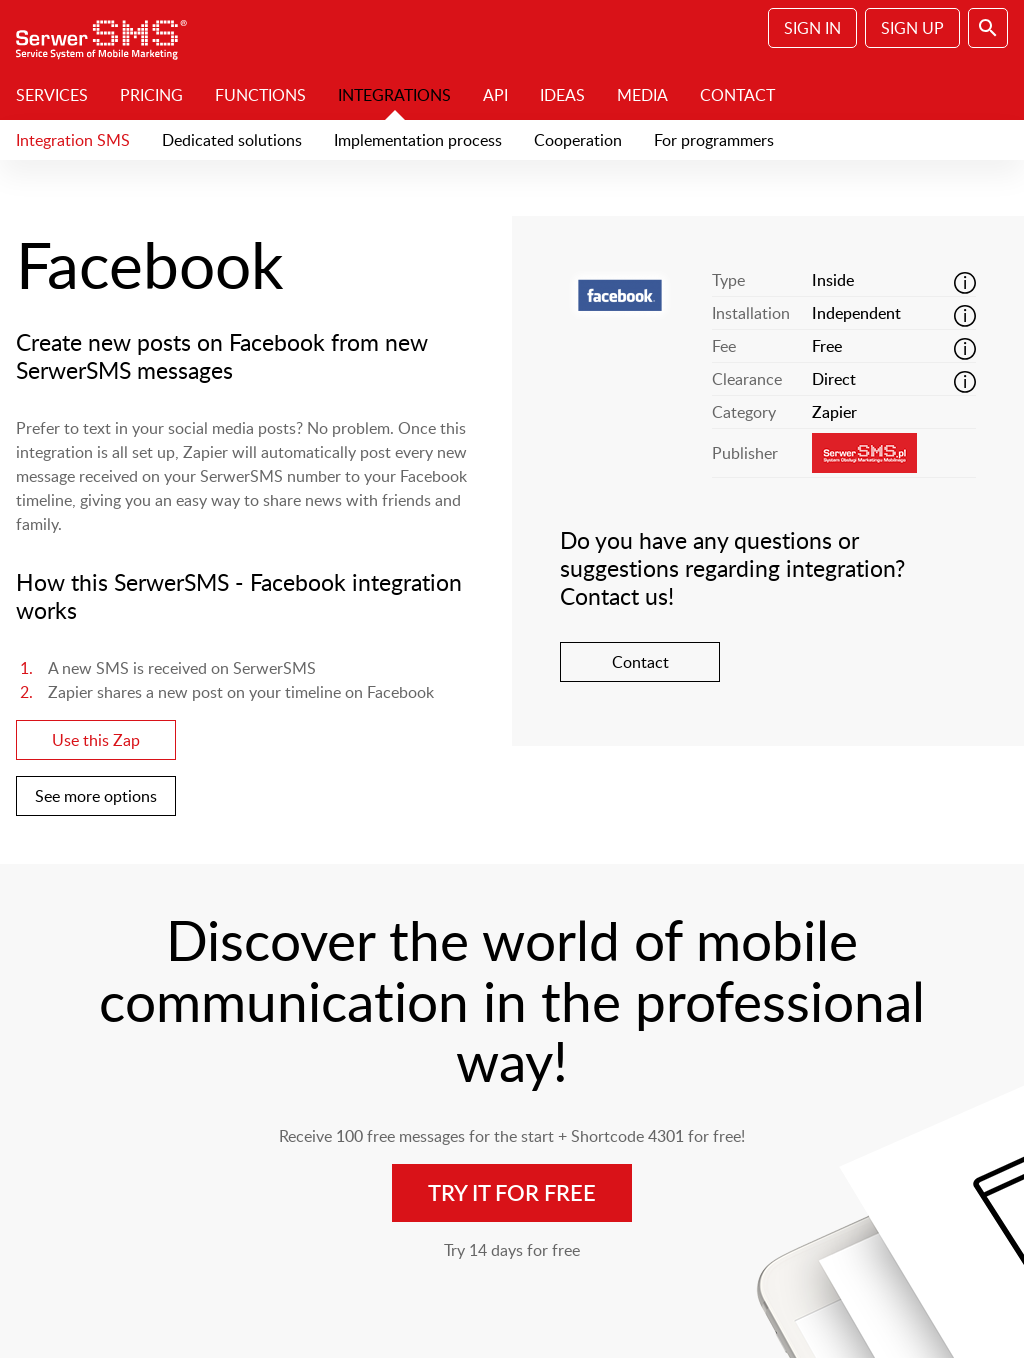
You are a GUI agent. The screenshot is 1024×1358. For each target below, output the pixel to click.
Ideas (562, 95)
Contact (737, 95)
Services (52, 95)
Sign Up (912, 28)
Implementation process (418, 140)
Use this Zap (96, 740)
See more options (96, 796)
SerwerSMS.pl (108, 35)
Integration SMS (73, 140)
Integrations (394, 95)
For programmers (714, 140)
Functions (260, 95)
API (495, 95)
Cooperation (578, 140)
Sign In (812, 28)
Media (642, 95)
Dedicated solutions (232, 140)
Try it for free (512, 1192)
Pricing (151, 95)
